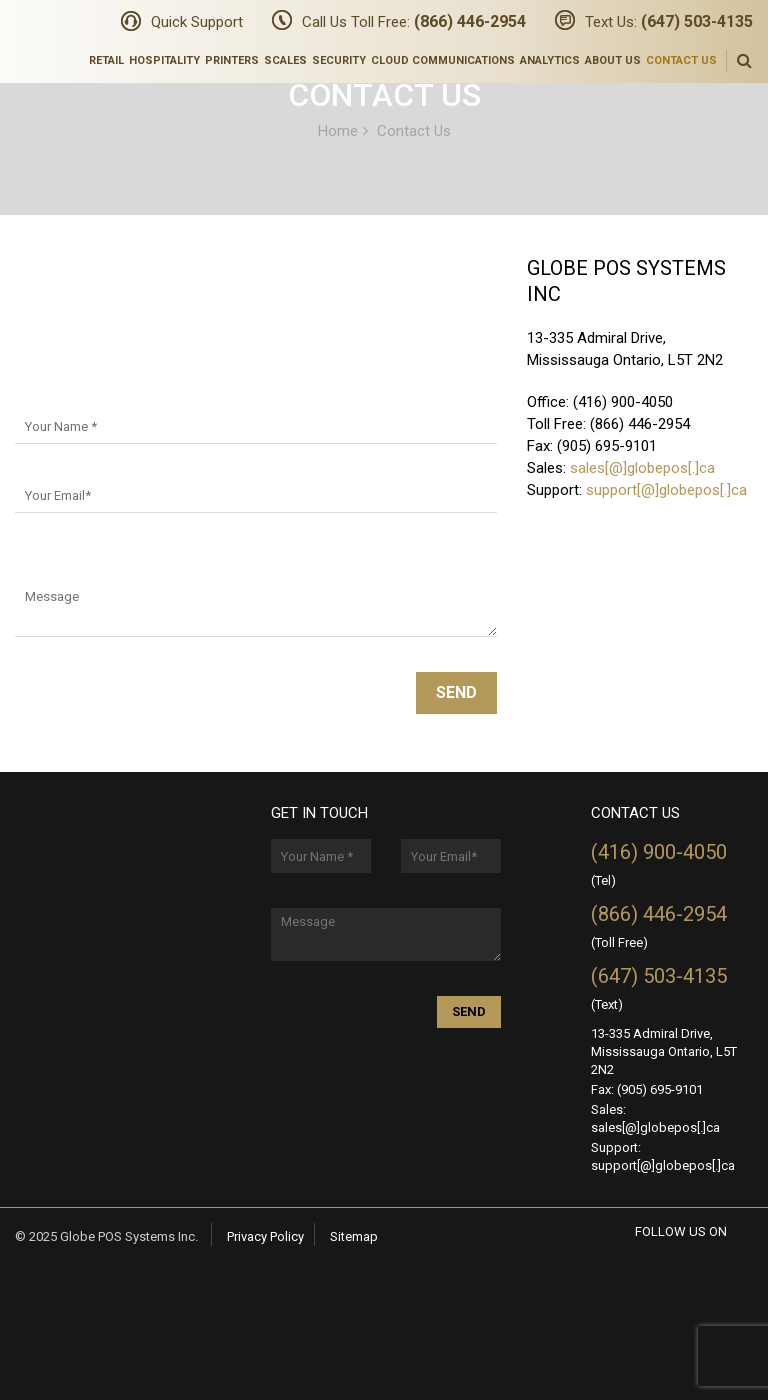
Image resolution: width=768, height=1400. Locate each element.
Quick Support (197, 22)
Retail (106, 60)
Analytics (550, 60)
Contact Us (681, 60)
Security (339, 60)
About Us (613, 60)
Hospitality (164, 60)
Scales (285, 60)
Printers (232, 60)
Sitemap (354, 1236)
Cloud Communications (443, 60)
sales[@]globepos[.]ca (642, 468)
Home (338, 130)
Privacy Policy (265, 1236)
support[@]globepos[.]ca (666, 490)
